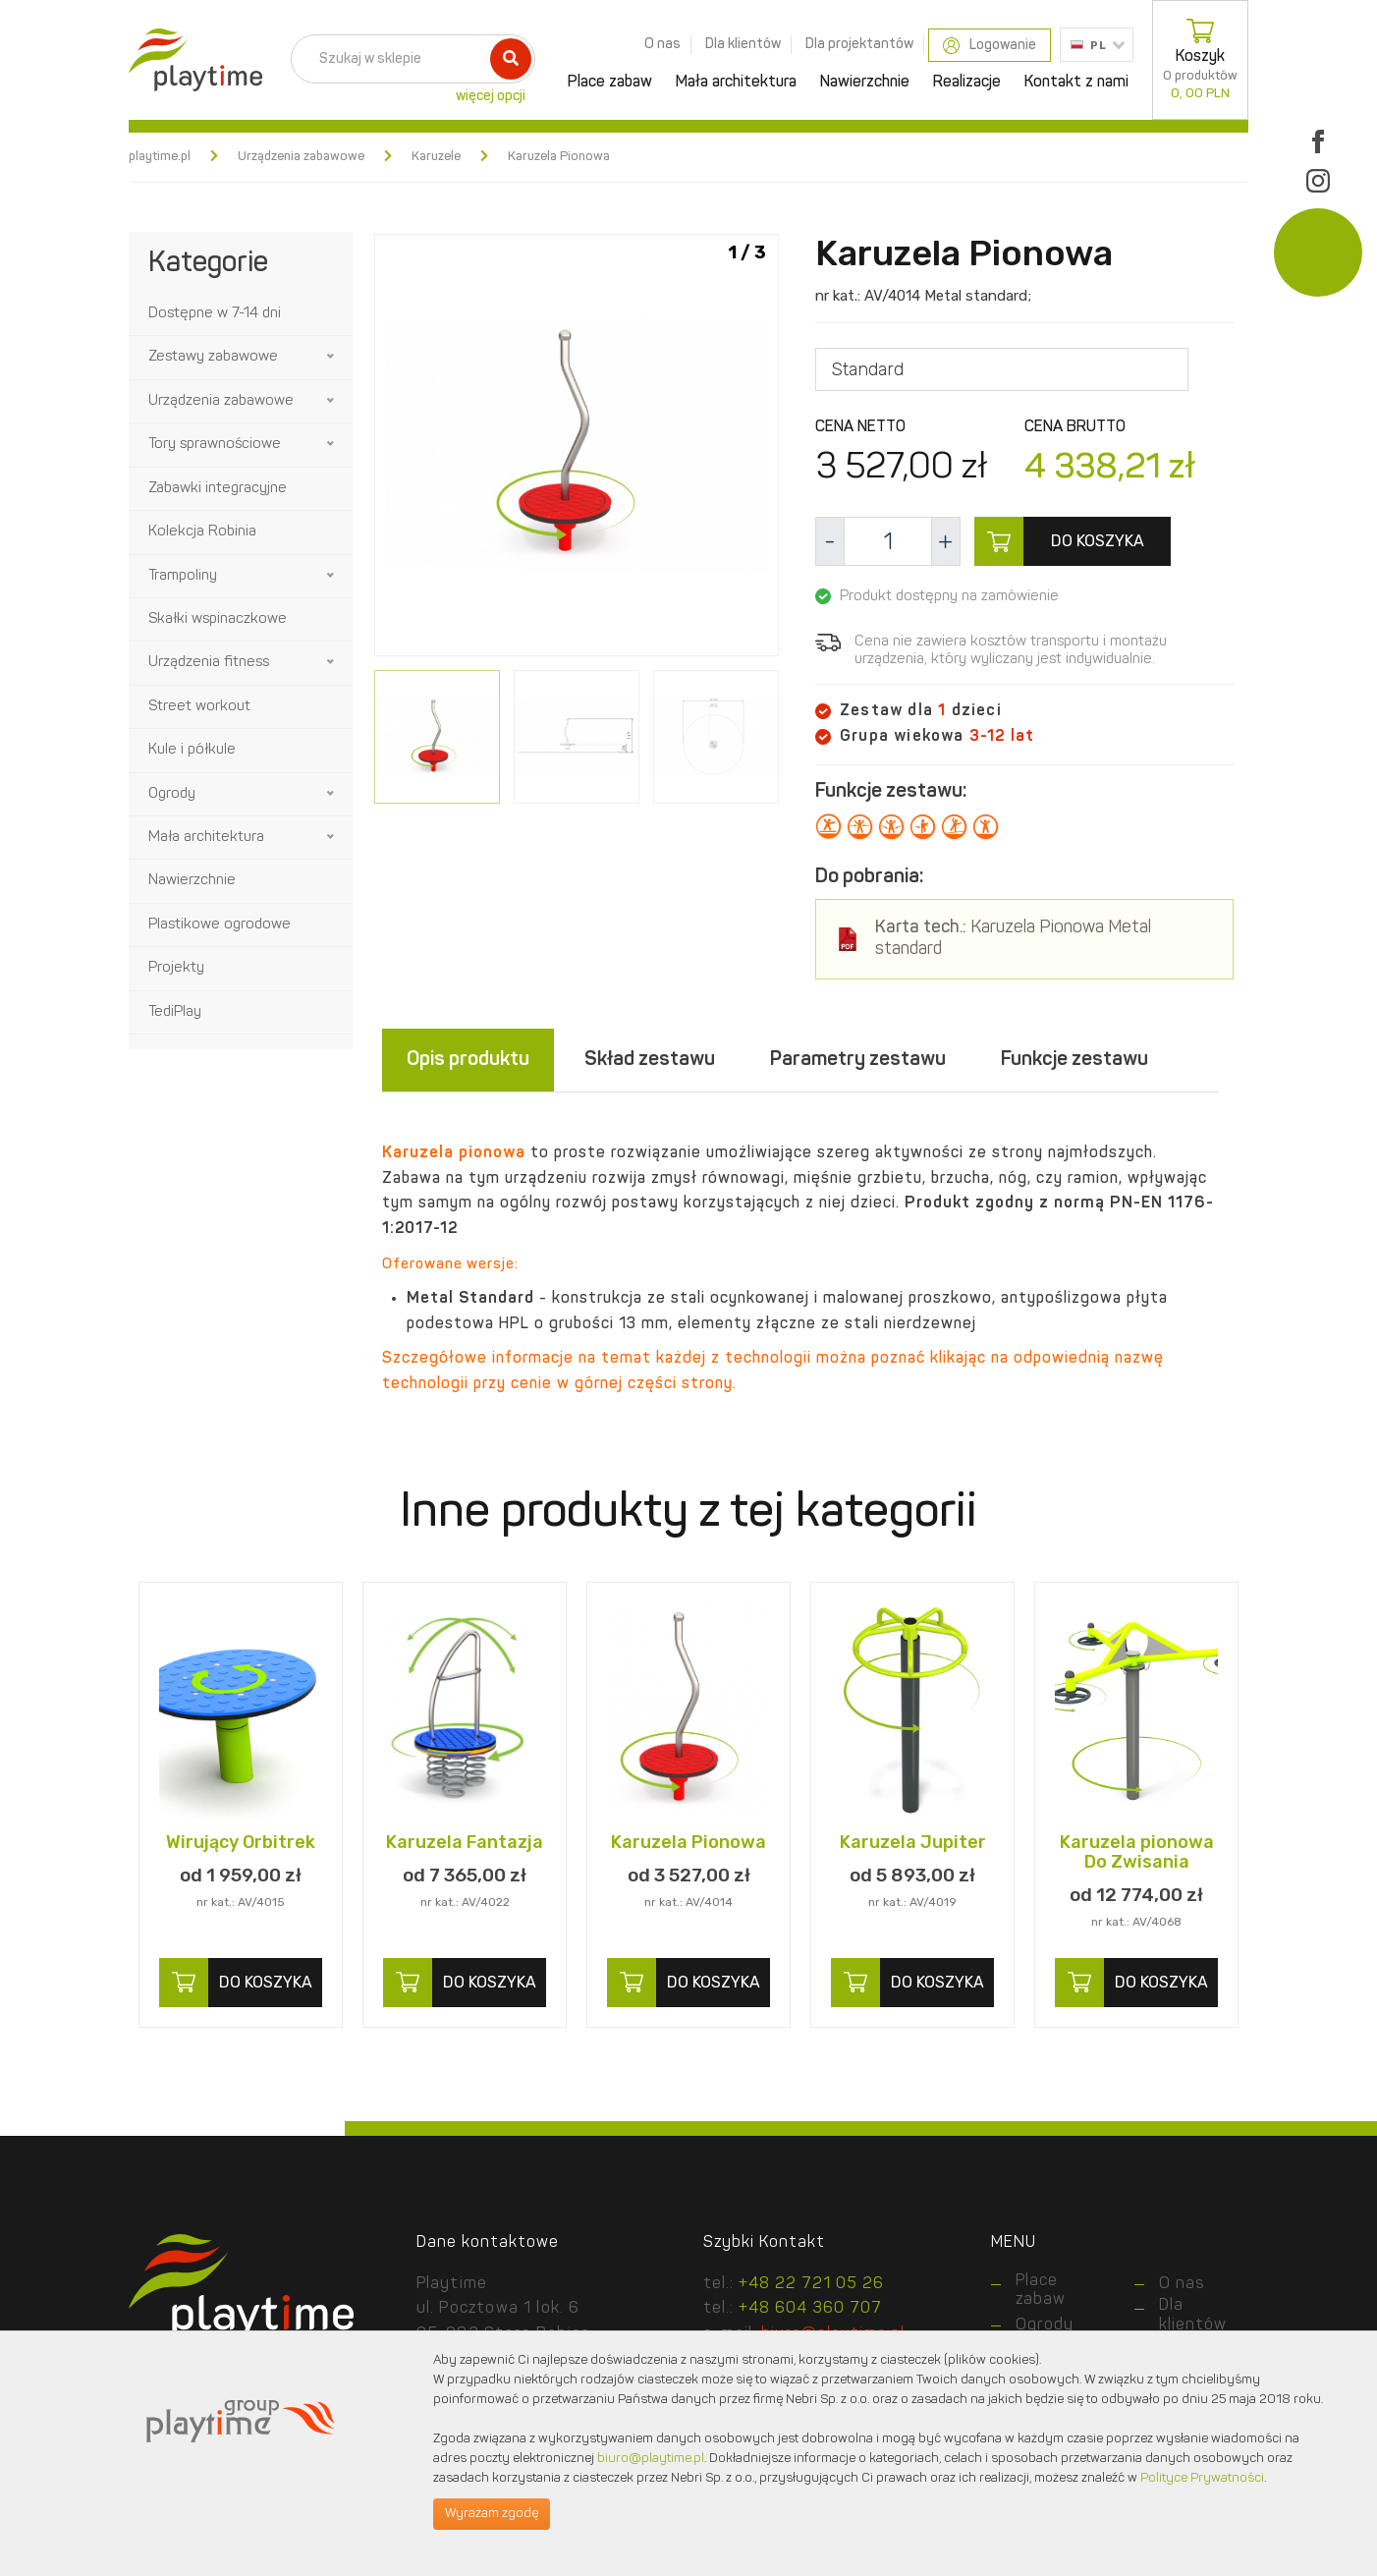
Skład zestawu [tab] (649, 1060)
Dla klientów (743, 44)
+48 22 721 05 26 (811, 2284)
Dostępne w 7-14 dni (214, 314)
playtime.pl (160, 156)
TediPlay (174, 1012)
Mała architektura (736, 82)
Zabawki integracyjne (217, 488)
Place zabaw (610, 82)
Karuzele (436, 156)
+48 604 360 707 (810, 2309)
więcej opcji (490, 96)
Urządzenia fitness (208, 662)
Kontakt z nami (1076, 82)
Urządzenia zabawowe (301, 156)
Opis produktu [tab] (468, 1060)
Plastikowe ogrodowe (219, 925)
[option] (576, 448)
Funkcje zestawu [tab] (1074, 1060)
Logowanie (989, 45)
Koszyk (1200, 60)
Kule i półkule (192, 750)
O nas (662, 44)
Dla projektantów (859, 44)
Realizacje (967, 82)
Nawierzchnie (864, 82)
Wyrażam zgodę (491, 2513)
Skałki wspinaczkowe (217, 619)
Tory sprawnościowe (214, 444)
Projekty (176, 968)
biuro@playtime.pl (650, 2458)
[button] (332, 356)
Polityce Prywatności (1202, 2478)
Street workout (199, 707)
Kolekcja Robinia (202, 532)
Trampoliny (182, 576)
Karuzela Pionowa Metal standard (1013, 939)
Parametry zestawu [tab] (858, 1060)
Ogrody (171, 794)
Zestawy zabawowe (213, 357)
